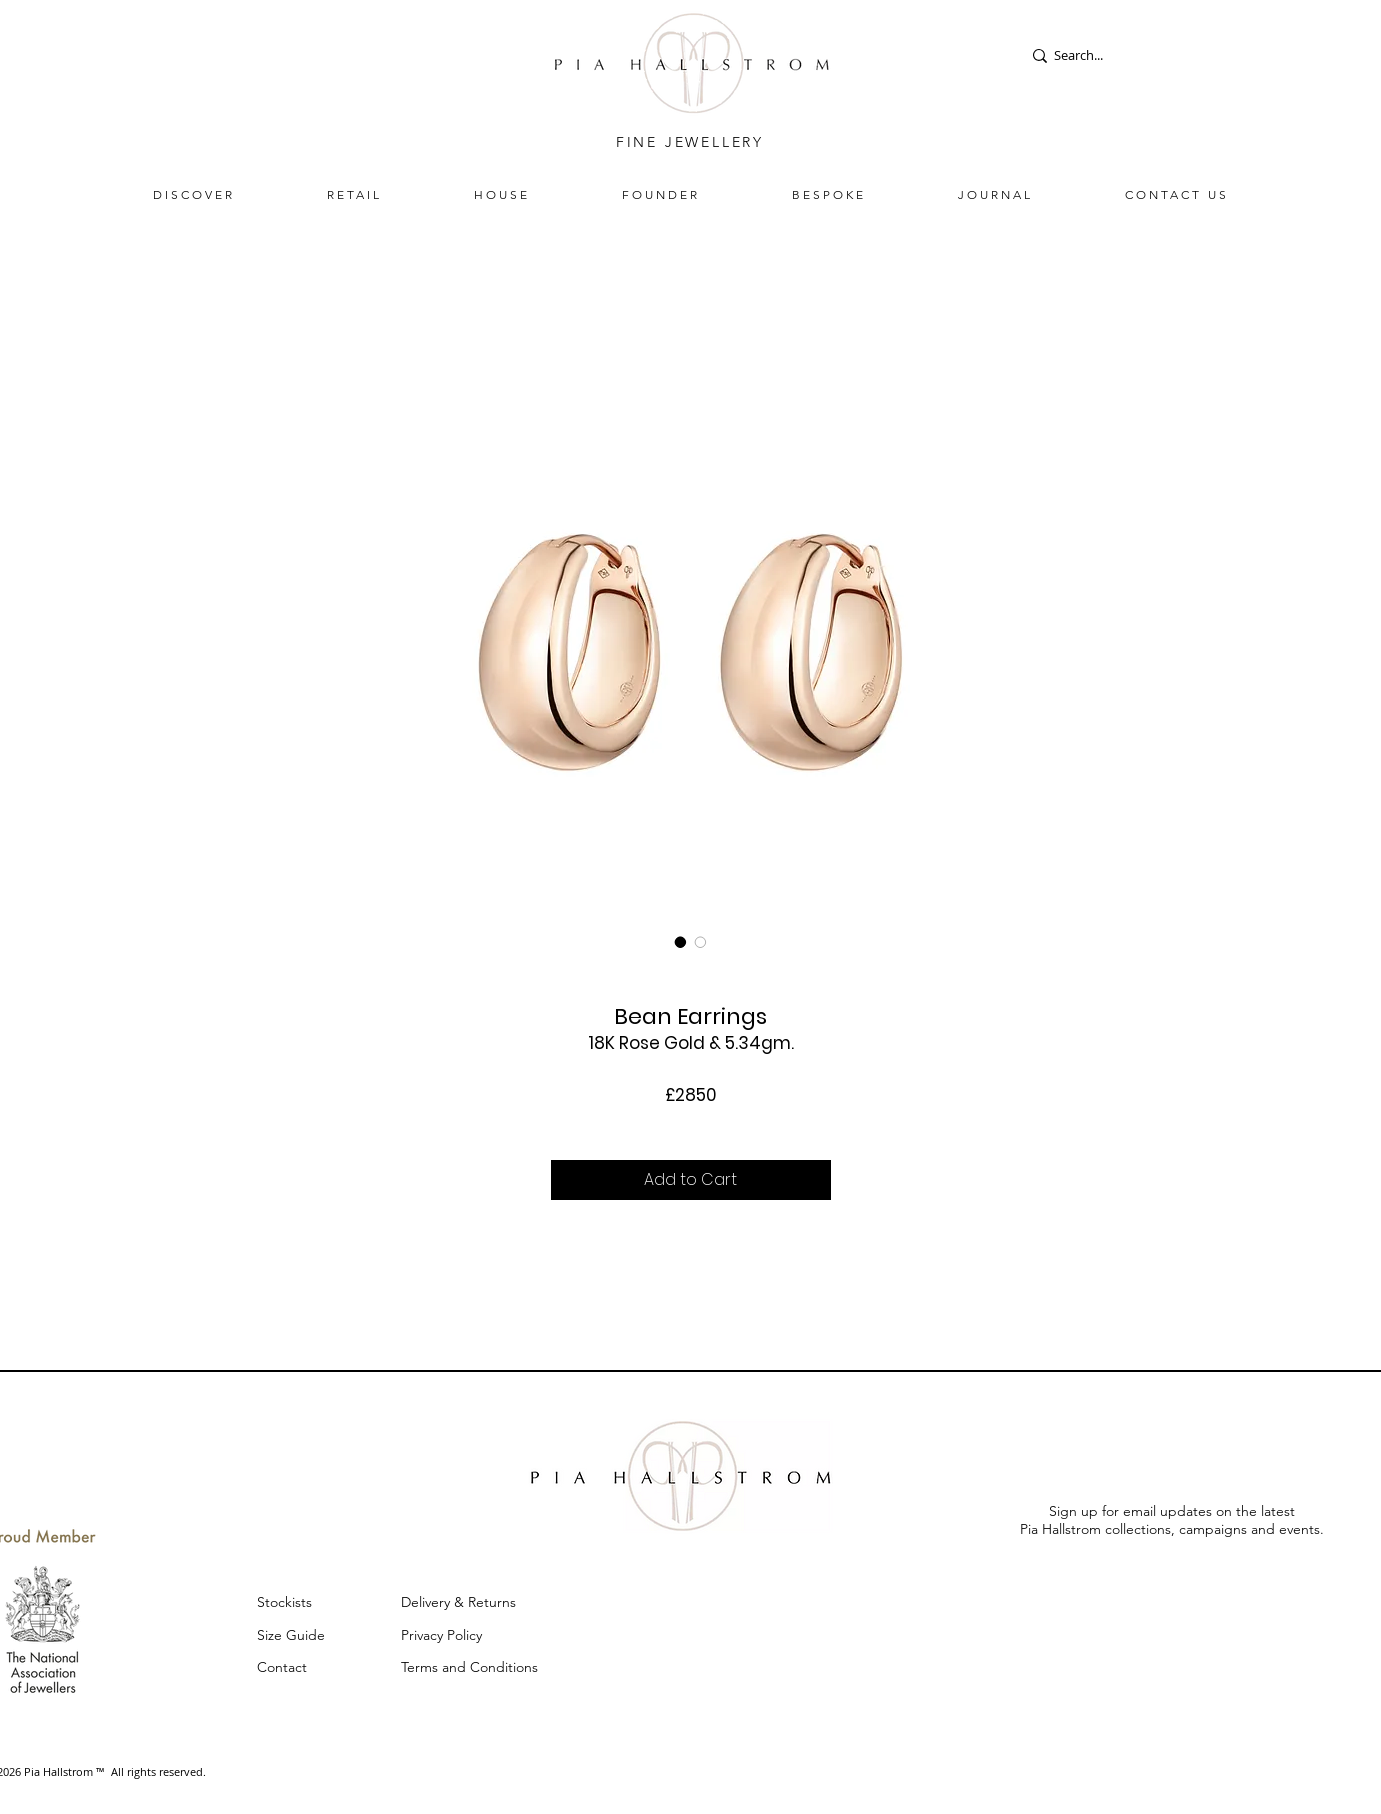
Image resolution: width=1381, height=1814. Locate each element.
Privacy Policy (443, 1635)
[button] (194, 194)
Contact (282, 1667)
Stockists (284, 1602)
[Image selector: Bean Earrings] (681, 942)
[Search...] (1091, 55)
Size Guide (291, 1635)
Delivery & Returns (460, 1602)
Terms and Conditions (469, 1667)
